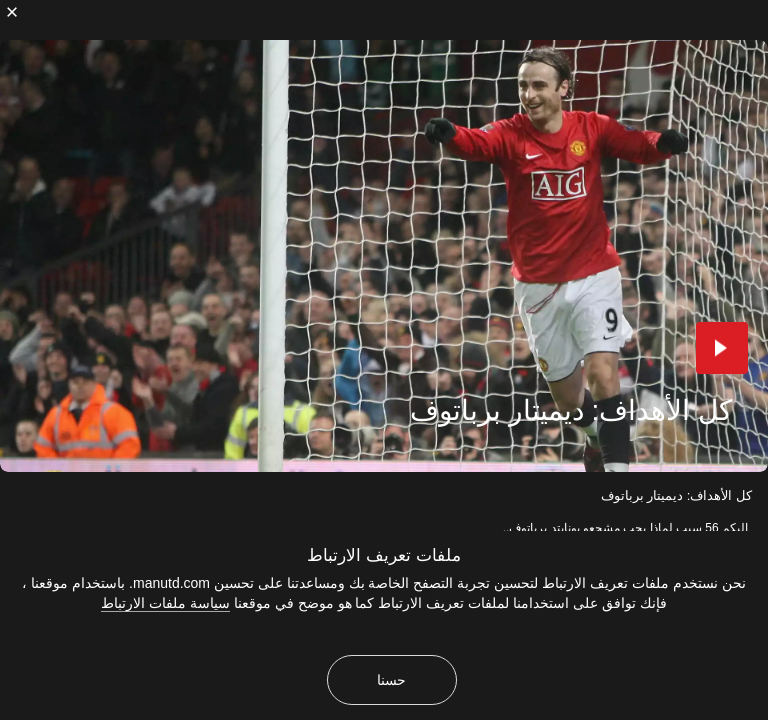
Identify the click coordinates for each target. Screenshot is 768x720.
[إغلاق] (12, 12)
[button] (722, 348)
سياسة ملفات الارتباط (165, 603)
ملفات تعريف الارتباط (383, 555)
